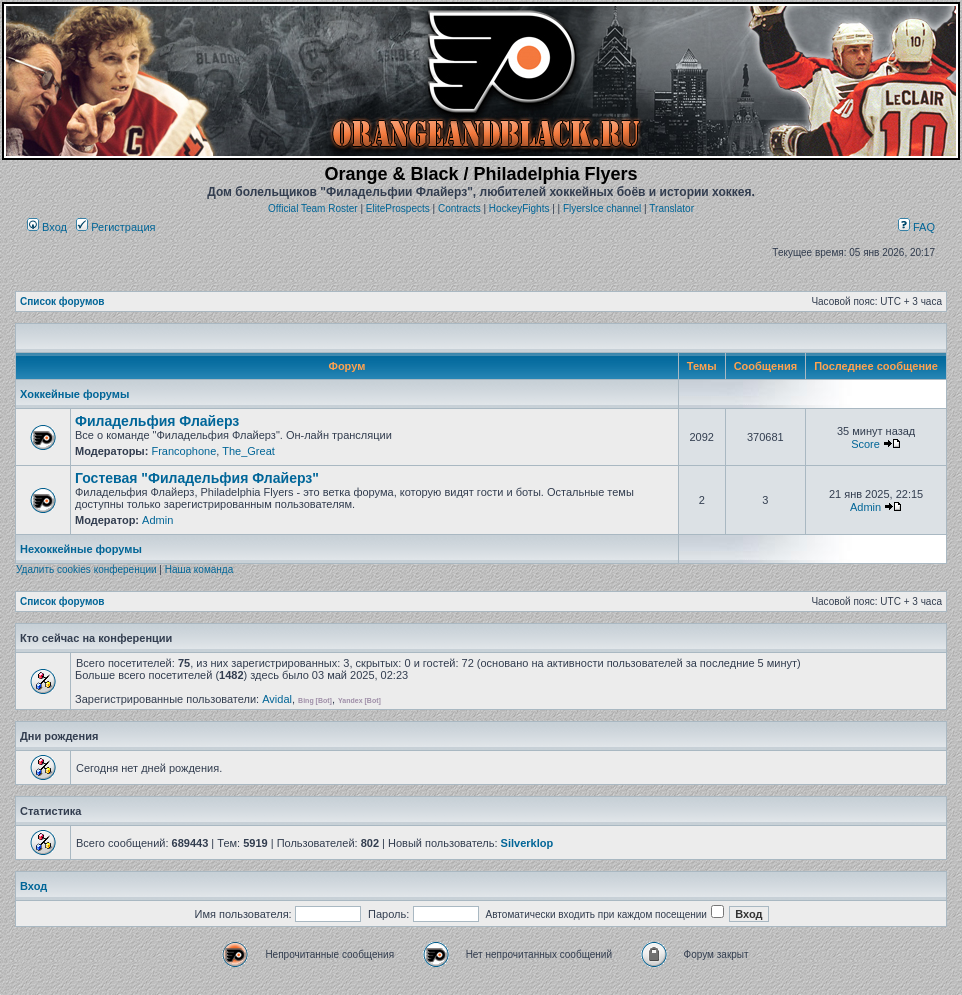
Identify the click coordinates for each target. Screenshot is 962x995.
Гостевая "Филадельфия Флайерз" (197, 478)
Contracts (459, 208)
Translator (671, 208)
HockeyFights (519, 208)
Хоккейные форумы (74, 394)
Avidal (277, 699)
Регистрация (115, 227)
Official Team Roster (313, 208)
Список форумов (62, 301)
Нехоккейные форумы (81, 549)
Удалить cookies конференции (86, 569)
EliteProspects (398, 208)
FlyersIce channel (602, 208)
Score (865, 444)
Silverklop (527, 843)
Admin (157, 520)
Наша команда (199, 569)
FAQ (916, 227)
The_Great (248, 451)
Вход (47, 227)
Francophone (183, 451)
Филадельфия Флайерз (157, 421)
